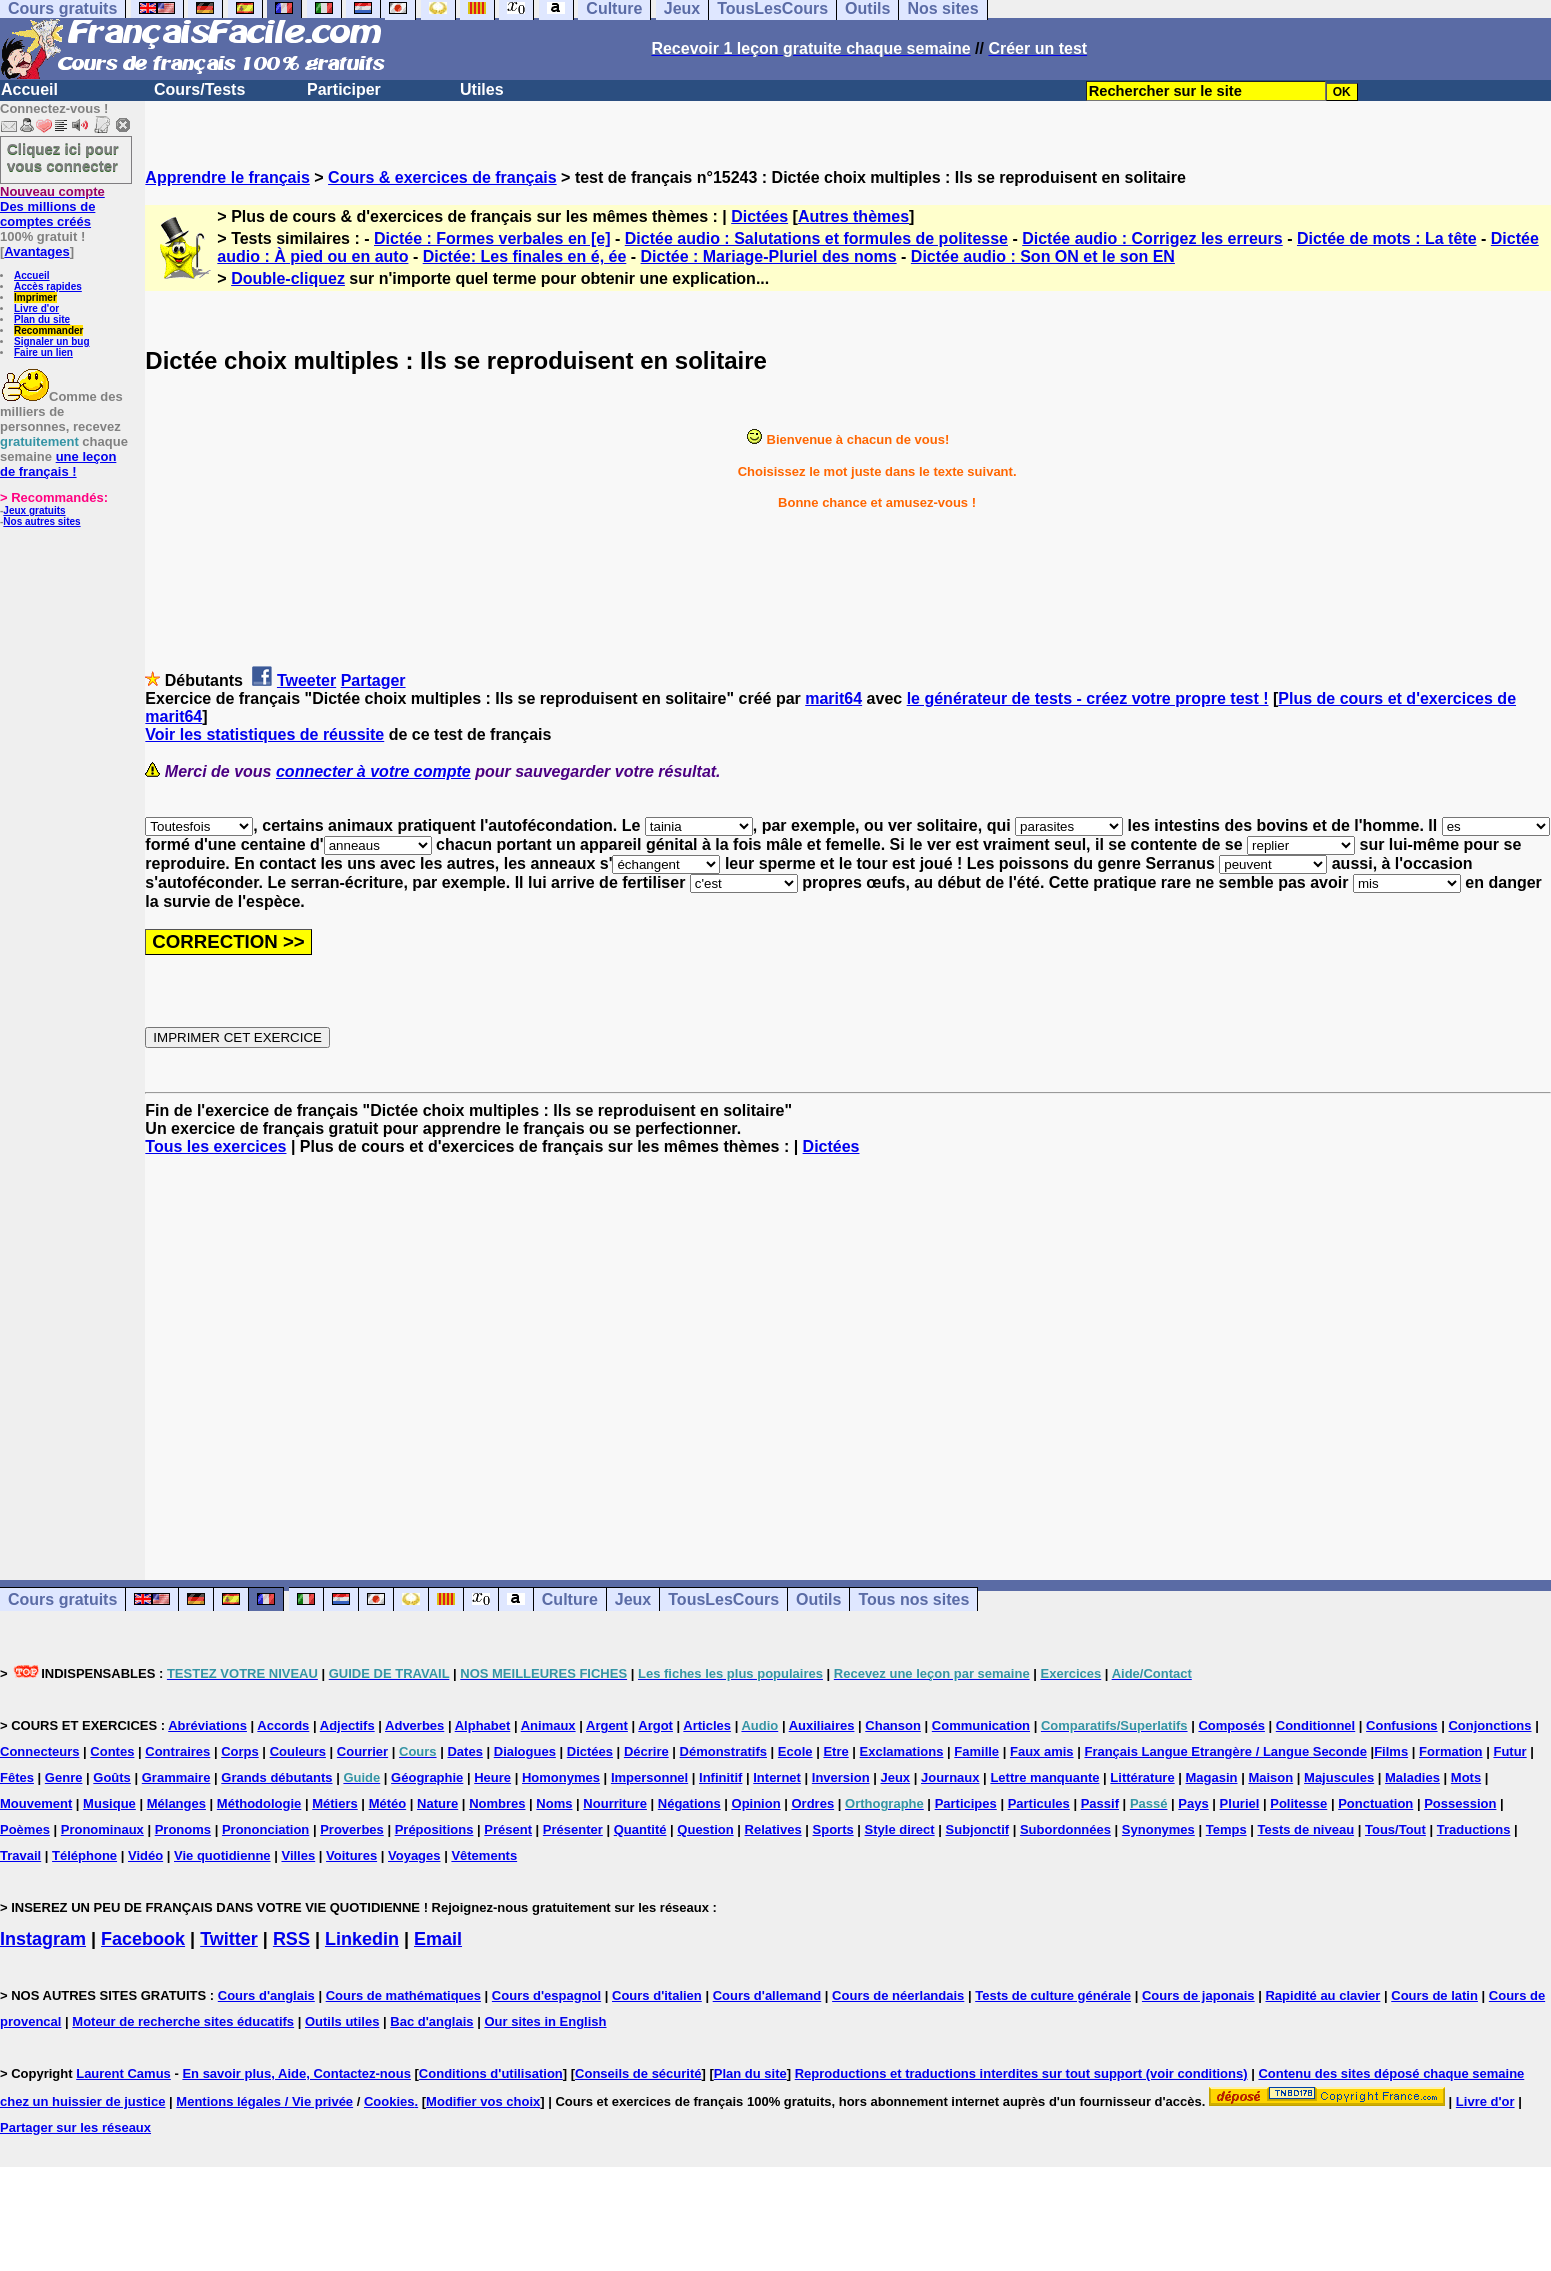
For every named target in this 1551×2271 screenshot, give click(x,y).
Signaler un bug (52, 341)
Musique (109, 1803)
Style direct (900, 1829)
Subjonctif (978, 1829)
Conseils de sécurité (638, 2073)
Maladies (1412, 1777)
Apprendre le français (227, 177)
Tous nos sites (913, 1599)
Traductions (1474, 1829)
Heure (492, 1777)
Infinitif (720, 1777)
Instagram (43, 1939)
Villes (298, 1855)
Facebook (143, 1939)
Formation (1451, 1751)
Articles (707, 1725)
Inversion (841, 1777)
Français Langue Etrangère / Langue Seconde (1225, 1751)
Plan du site (42, 319)
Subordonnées (1065, 1829)
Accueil (29, 89)
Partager (373, 680)
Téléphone (84, 1855)
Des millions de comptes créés (52, 206)
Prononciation (265, 1829)
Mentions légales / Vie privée (264, 2101)
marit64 (833, 698)
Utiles (482, 89)
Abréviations (207, 1725)
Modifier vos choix (483, 2101)
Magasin (1212, 1777)
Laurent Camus (123, 2073)
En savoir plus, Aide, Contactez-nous (296, 2073)
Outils (818, 1599)
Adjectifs (347, 1725)
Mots (1466, 1777)
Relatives (773, 1829)
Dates (464, 1751)
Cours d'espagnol (546, 1995)
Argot (655, 1725)
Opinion (756, 1803)
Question (705, 1829)
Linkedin (362, 1939)
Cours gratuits (62, 1599)
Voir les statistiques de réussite (264, 734)
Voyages (414, 1855)
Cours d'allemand (767, 1995)
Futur (1509, 1751)
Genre (64, 1777)
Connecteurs (39, 1751)
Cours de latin (1434, 1995)
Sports (833, 1829)
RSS (291, 1939)
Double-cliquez (288, 278)
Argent (607, 1725)
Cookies (389, 2101)
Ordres (813, 1803)
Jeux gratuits (34, 510)
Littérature (1142, 1777)
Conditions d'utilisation (491, 2073)
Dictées (759, 216)
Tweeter (306, 680)
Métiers (335, 1803)
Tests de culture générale (1053, 1995)
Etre (835, 1751)
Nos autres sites (41, 521)
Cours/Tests (199, 89)
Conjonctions (1489, 1725)
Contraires (177, 1751)
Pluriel (1240, 1803)
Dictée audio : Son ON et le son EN (1043, 256)
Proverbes (352, 1829)
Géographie (427, 1777)
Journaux (950, 1777)
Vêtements (484, 1855)
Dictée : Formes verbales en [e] (492, 238)
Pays (1193, 1803)
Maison (1270, 1777)
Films (1391, 1751)
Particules (1039, 1803)
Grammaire (176, 1777)
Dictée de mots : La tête (1387, 238)
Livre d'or (36, 308)
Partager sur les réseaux (75, 2127)
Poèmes (25, 1829)
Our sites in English (545, 2021)
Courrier (362, 1751)
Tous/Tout (1395, 1829)
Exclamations (902, 1751)
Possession (1460, 1803)
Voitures (351, 1855)
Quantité (640, 1829)
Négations (689, 1803)
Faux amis (1042, 1751)
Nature (437, 1803)
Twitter (229, 1939)
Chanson (893, 1725)
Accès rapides (48, 286)
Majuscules (1339, 1777)
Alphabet (483, 1725)
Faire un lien (43, 352)
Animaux (548, 1725)
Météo (388, 1803)
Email (438, 1939)
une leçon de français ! (58, 464)
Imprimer (35, 297)
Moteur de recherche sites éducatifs (183, 2021)
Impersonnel (649, 1777)
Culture (570, 1599)
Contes (112, 1751)
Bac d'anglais (431, 2021)
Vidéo (145, 1855)
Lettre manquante (1044, 1777)
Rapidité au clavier (1322, 1995)
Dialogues (525, 1751)
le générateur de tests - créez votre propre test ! (1088, 698)
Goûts (112, 1777)
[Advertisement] (848, 1350)
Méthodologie (259, 1803)
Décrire (646, 1751)
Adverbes (414, 1725)
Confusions (1402, 1725)
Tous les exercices (215, 1146)
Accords (283, 1725)
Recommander (48, 330)
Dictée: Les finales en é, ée (525, 256)
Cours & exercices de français (442, 177)
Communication (981, 1725)
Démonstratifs (723, 1751)
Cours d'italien (657, 1995)
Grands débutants (276, 1777)
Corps (240, 1751)
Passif (1100, 1803)
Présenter (573, 1829)
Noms (554, 1803)
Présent (508, 1829)
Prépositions (434, 1829)
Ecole (795, 1751)
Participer (344, 89)
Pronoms (183, 1829)
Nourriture (615, 1803)
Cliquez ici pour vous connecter (63, 157)
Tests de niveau (1306, 1829)
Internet (777, 1777)
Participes (966, 1803)
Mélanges (176, 1803)
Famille (976, 1751)
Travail (20, 1855)
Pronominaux (102, 1829)
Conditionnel (1315, 1725)
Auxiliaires (822, 1725)
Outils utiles (342, 2021)
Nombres (497, 1803)
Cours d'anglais (266, 1995)
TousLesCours (723, 1599)
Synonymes (1158, 1829)
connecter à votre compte (373, 771)
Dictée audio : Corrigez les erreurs (1152, 238)
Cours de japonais (1198, 1995)
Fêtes (17, 1777)
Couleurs (298, 1751)
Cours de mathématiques (403, 1995)
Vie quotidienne (222, 1855)
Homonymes (561, 1777)
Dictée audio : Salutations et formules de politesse (816, 238)
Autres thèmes (853, 216)
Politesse (1298, 1803)
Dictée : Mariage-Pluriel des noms (769, 256)
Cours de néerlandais (898, 1995)
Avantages (36, 251)
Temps (1226, 1829)
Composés (1231, 1725)
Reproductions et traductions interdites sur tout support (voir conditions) (1021, 2073)
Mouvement (36, 1803)
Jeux (633, 1599)
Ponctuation (1375, 1803)
